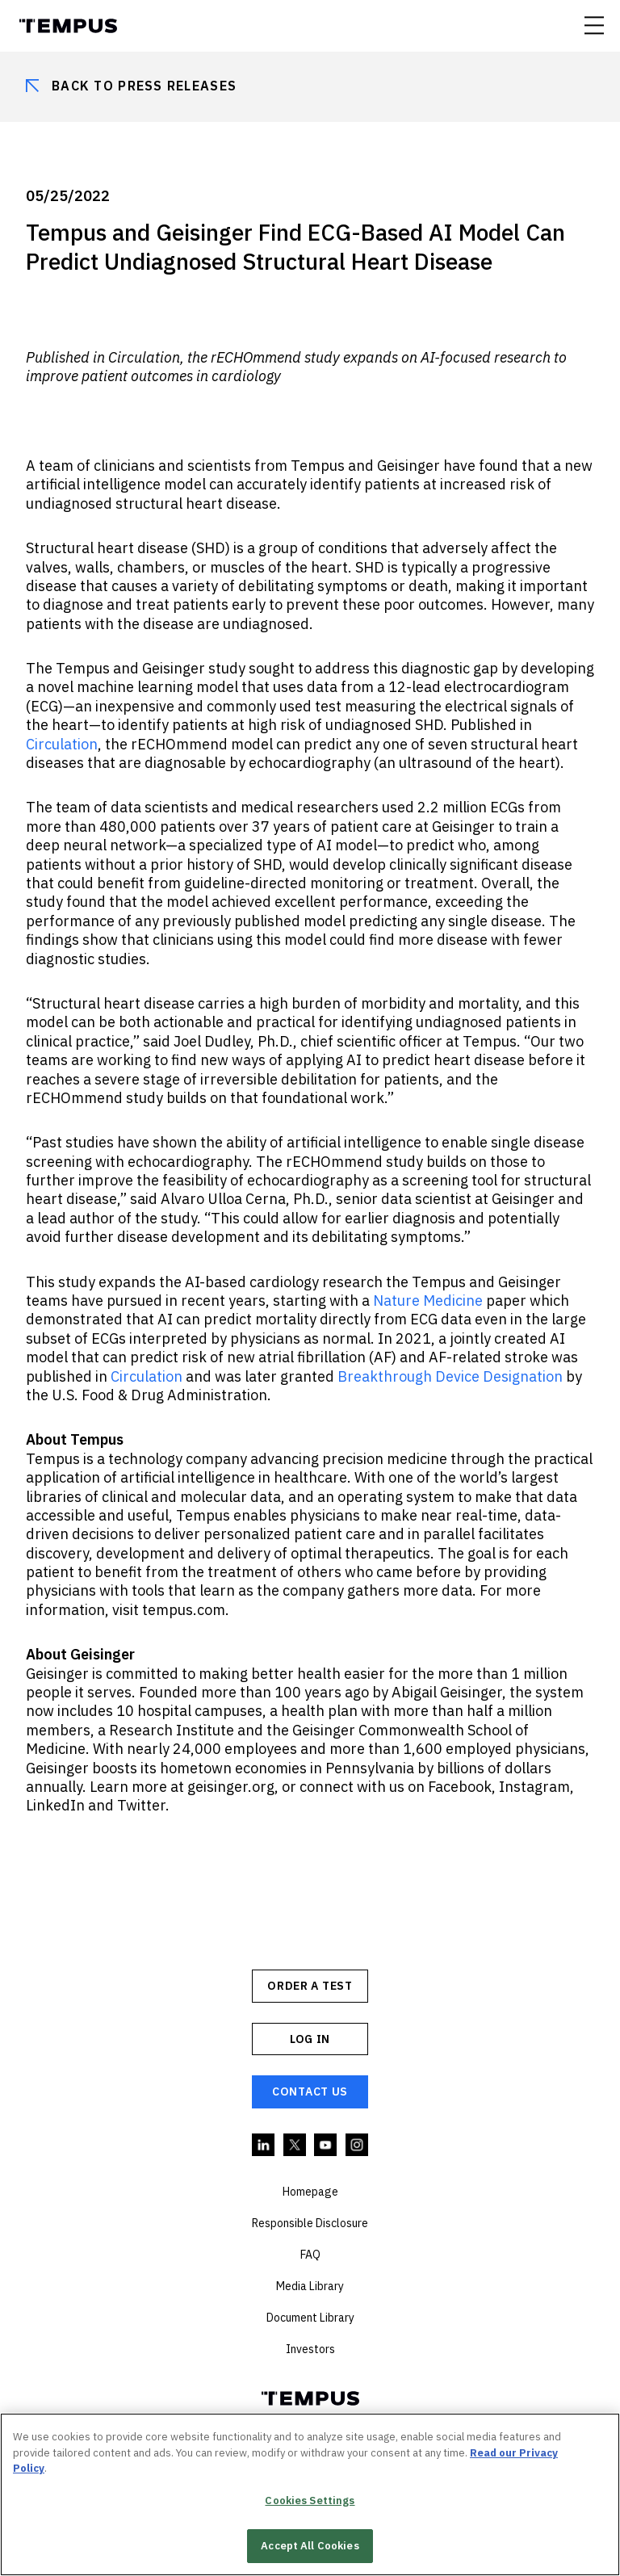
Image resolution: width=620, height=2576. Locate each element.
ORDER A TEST (309, 1985)
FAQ (310, 2254)
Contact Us (310, 2091)
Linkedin (264, 2145)
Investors (310, 2349)
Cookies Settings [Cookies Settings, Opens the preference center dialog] (309, 2500)
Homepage (310, 2191)
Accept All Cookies (309, 2546)
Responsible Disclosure (310, 2223)
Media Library (310, 2286)
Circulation (62, 744)
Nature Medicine (428, 1300)
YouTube (326, 2145)
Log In (310, 2039)
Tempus (68, 26)
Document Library (310, 2317)
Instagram (357, 2145)
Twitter (295, 2145)
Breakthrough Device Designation (450, 1376)
